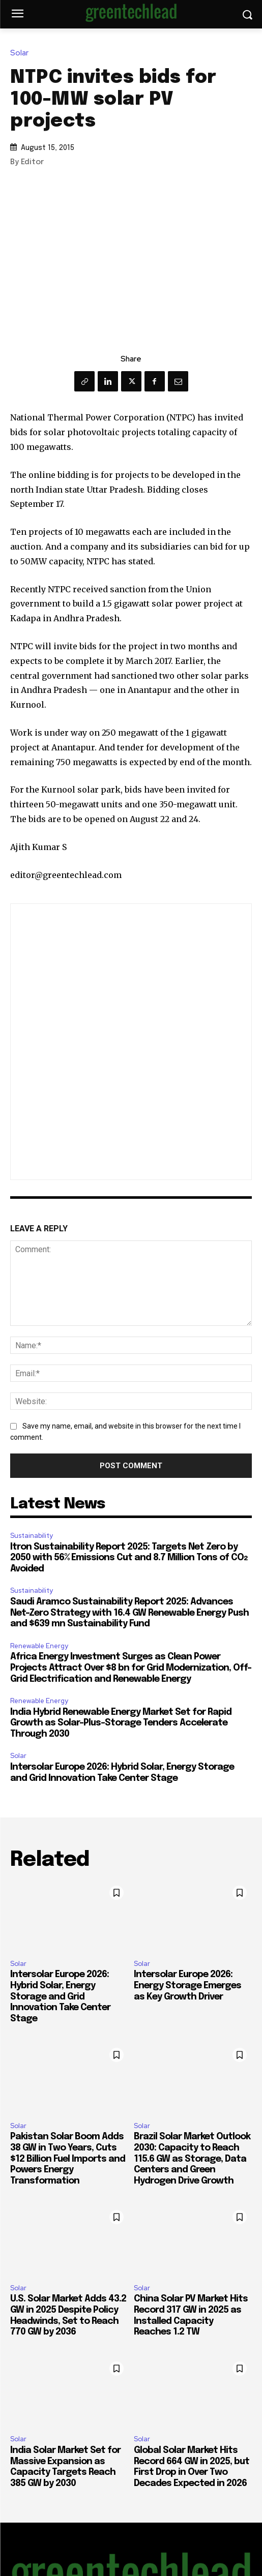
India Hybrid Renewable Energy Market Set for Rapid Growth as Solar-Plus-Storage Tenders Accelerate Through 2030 (120, 1723)
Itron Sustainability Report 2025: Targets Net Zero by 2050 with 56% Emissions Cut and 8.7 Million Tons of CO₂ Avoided (128, 1557)
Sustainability (31, 1535)
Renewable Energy (39, 1646)
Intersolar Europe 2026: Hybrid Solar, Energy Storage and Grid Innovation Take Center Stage (60, 1996)
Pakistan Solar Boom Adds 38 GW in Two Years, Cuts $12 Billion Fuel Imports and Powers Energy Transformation (67, 2158)
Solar (22, 53)
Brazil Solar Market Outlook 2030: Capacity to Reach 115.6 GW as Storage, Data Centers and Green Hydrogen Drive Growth (192, 2158)
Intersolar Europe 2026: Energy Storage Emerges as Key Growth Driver (187, 1985)
